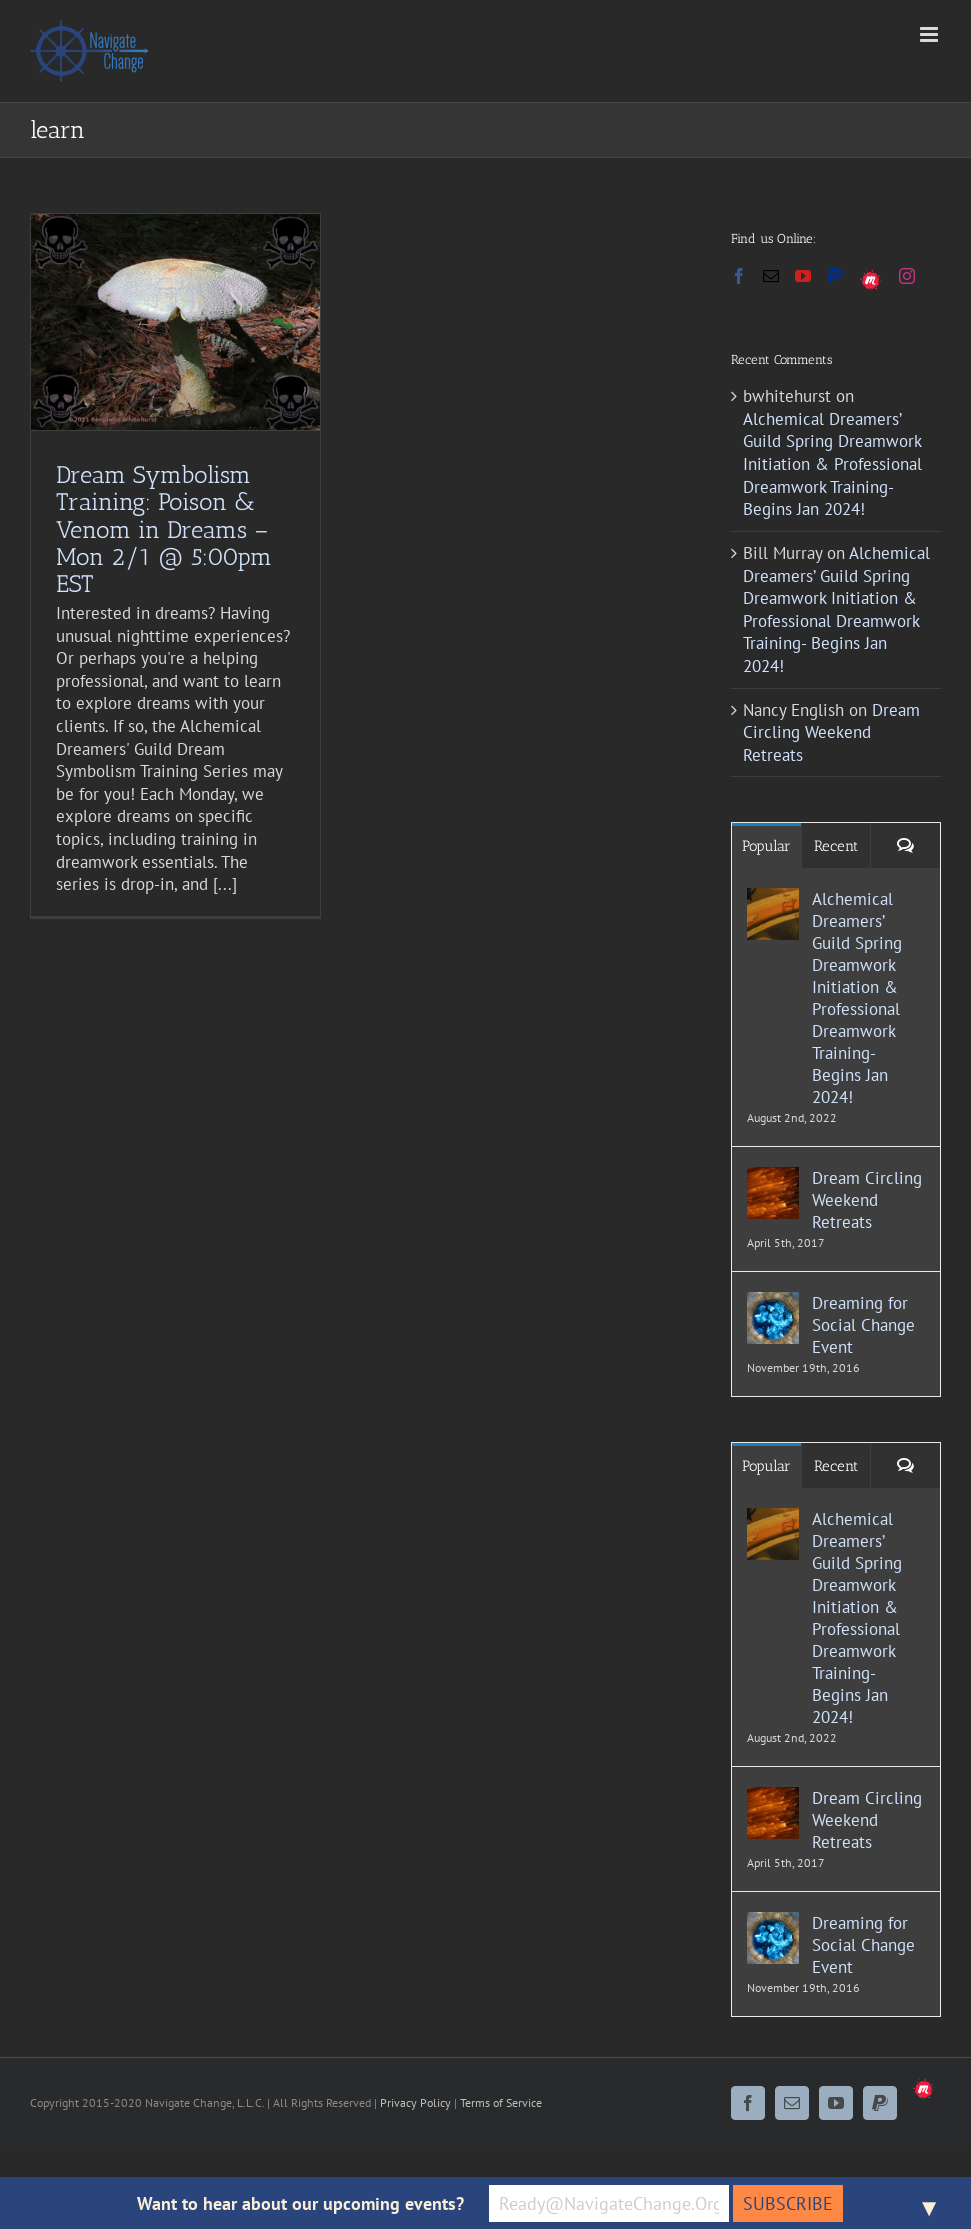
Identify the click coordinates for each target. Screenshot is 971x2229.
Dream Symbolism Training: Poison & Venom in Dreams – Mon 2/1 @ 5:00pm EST (164, 528)
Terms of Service (501, 2102)
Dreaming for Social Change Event (863, 1325)
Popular (766, 846)
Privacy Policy (415, 2102)
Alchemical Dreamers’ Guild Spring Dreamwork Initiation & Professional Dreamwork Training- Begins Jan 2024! (832, 464)
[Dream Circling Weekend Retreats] (773, 1178)
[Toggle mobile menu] (930, 34)
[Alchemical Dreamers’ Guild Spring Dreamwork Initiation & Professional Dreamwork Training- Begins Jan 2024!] (773, 899)
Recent (836, 846)
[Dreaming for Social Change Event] (773, 1303)
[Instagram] (907, 276)
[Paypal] (835, 276)
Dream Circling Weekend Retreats (831, 732)
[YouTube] (803, 276)
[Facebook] (739, 276)
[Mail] (771, 276)
